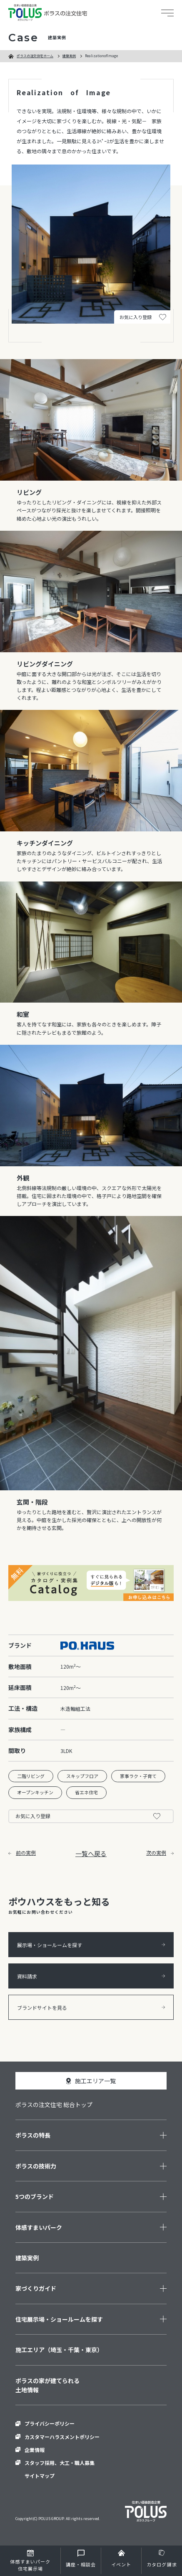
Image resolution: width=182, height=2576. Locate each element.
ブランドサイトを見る (91, 2007)
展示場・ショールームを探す (91, 1944)
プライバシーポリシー (50, 2423)
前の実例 (22, 1852)
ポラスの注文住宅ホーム (35, 55)
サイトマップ (40, 2475)
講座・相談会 (81, 2564)
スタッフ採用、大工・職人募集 (60, 2462)
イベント (121, 2564)
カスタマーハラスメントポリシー (62, 2436)
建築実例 (69, 55)
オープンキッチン (35, 1792)
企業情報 (35, 2449)
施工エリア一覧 (95, 2081)
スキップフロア (82, 1776)
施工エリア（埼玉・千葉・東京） (59, 2350)
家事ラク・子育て (138, 1776)
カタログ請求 (162, 2564)
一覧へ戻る (91, 1853)
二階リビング (31, 1776)
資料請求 (91, 1976)
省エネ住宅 (86, 1792)
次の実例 (160, 1852)
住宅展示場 (30, 2565)
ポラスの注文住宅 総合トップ (53, 2104)
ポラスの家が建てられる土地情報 (47, 2385)
